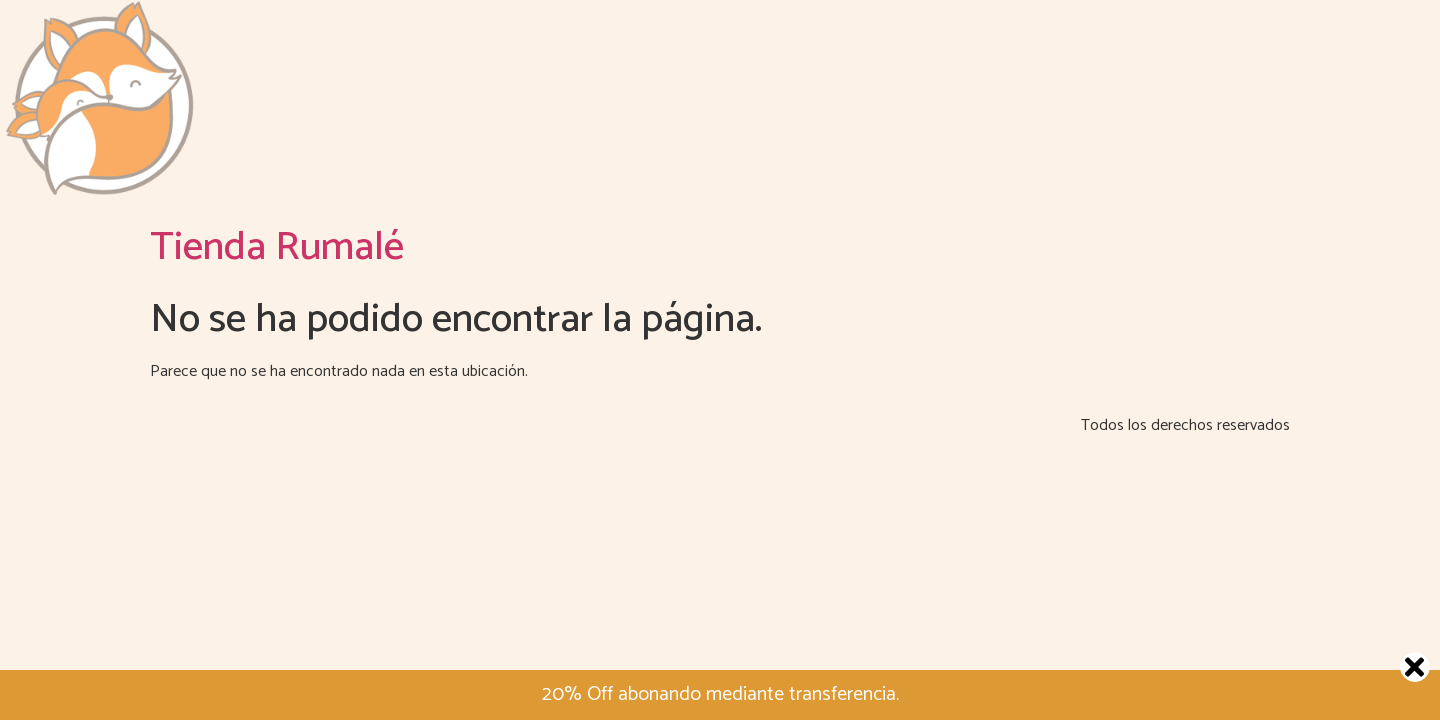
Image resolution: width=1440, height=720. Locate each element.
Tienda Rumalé (277, 248)
